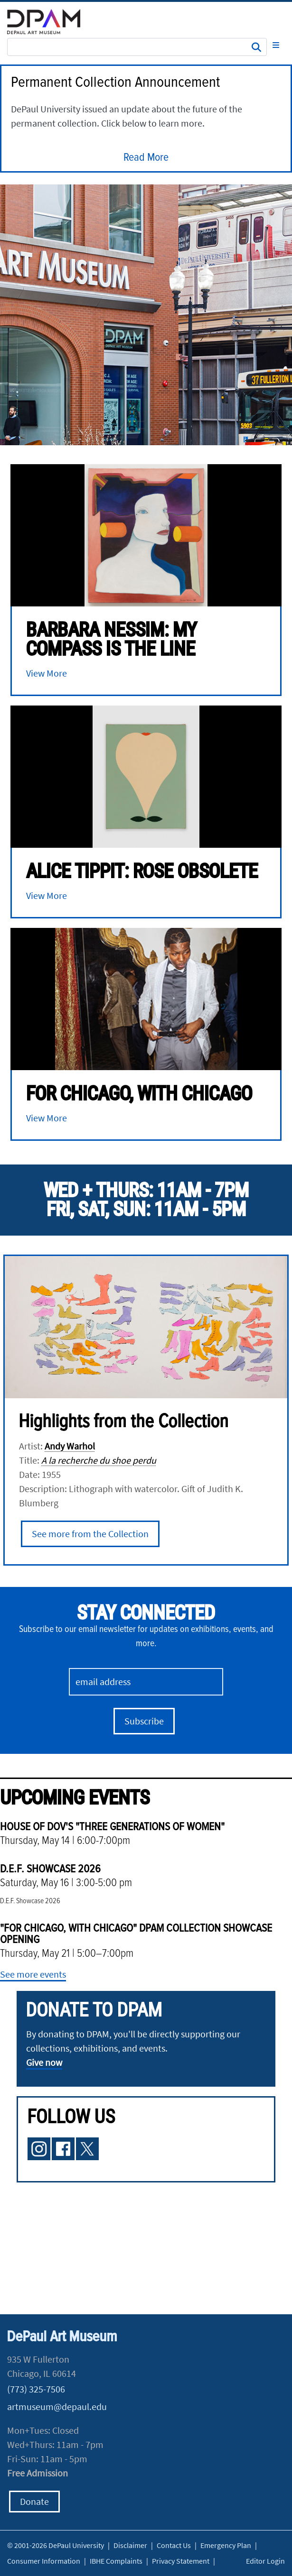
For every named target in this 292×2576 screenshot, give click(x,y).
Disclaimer (130, 2545)
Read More (146, 157)
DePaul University (50, 21)
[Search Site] (137, 47)
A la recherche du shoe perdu (98, 1460)
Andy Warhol (70, 1446)
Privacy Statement (180, 2561)
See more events (33, 1974)
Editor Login (265, 2561)
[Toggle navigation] (276, 45)
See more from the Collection (90, 1534)
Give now (44, 2062)
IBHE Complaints (116, 2561)
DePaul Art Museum (62, 2337)
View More (46, 673)
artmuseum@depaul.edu (57, 2406)
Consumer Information (43, 2561)
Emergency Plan (225, 2545)
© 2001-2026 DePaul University (55, 2545)
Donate (34, 2501)
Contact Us (174, 2545)
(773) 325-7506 (36, 2389)
